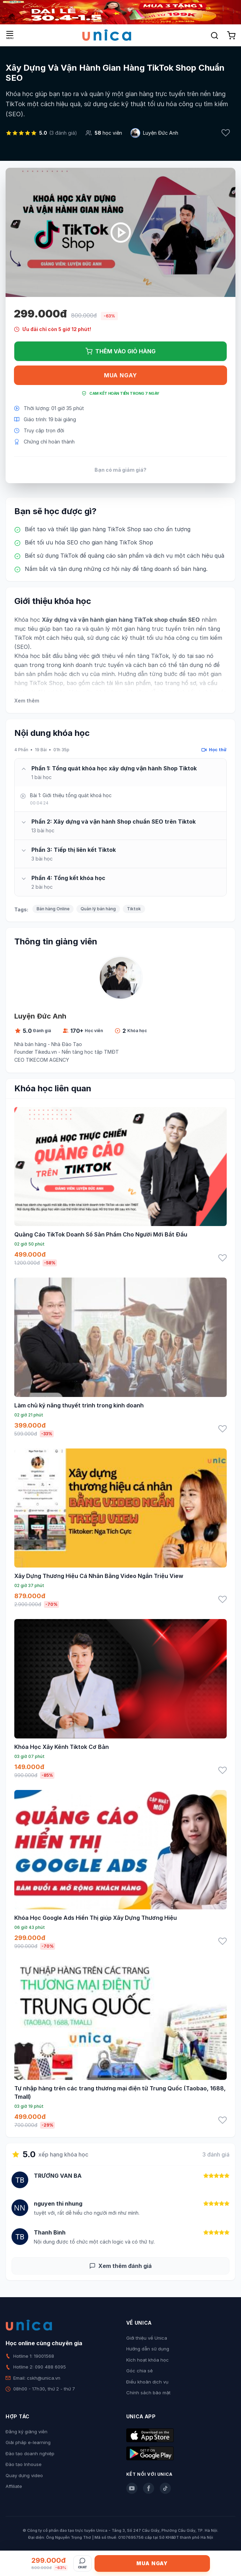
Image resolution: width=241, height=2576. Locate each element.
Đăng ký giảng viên (26, 2431)
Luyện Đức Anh (160, 133)
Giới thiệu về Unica (146, 2338)
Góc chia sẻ (139, 2370)
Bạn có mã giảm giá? (120, 470)
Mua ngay (120, 375)
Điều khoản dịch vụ (147, 2382)
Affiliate (14, 2486)
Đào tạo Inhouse (24, 2464)
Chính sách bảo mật (148, 2392)
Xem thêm (26, 701)
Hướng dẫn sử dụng (147, 2348)
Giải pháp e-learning (28, 2442)
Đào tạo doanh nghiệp (30, 2453)
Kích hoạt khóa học (147, 2360)
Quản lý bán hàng (98, 908)
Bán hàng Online (53, 908)
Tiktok (134, 908)
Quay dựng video (24, 2475)
